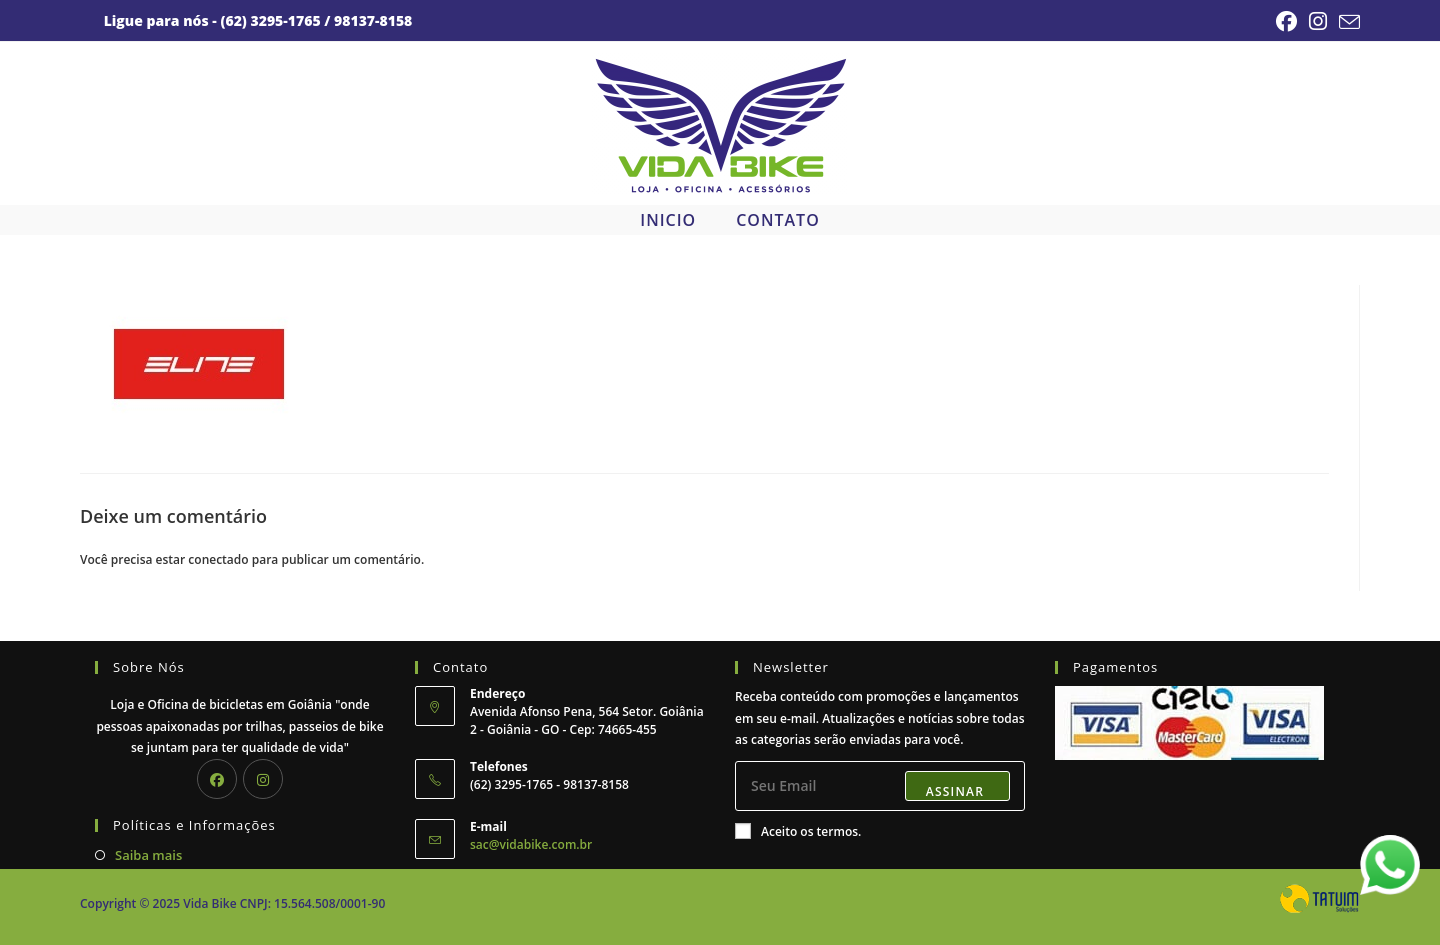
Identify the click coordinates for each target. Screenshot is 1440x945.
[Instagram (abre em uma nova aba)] (1318, 21)
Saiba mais (148, 855)
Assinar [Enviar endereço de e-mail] (955, 791)
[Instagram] (263, 779)
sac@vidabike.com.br (531, 844)
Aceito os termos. (798, 831)
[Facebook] (217, 779)
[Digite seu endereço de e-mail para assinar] (880, 786)
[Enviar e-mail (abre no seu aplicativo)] (1346, 22)
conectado (218, 559)
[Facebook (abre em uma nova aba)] (1286, 21)
